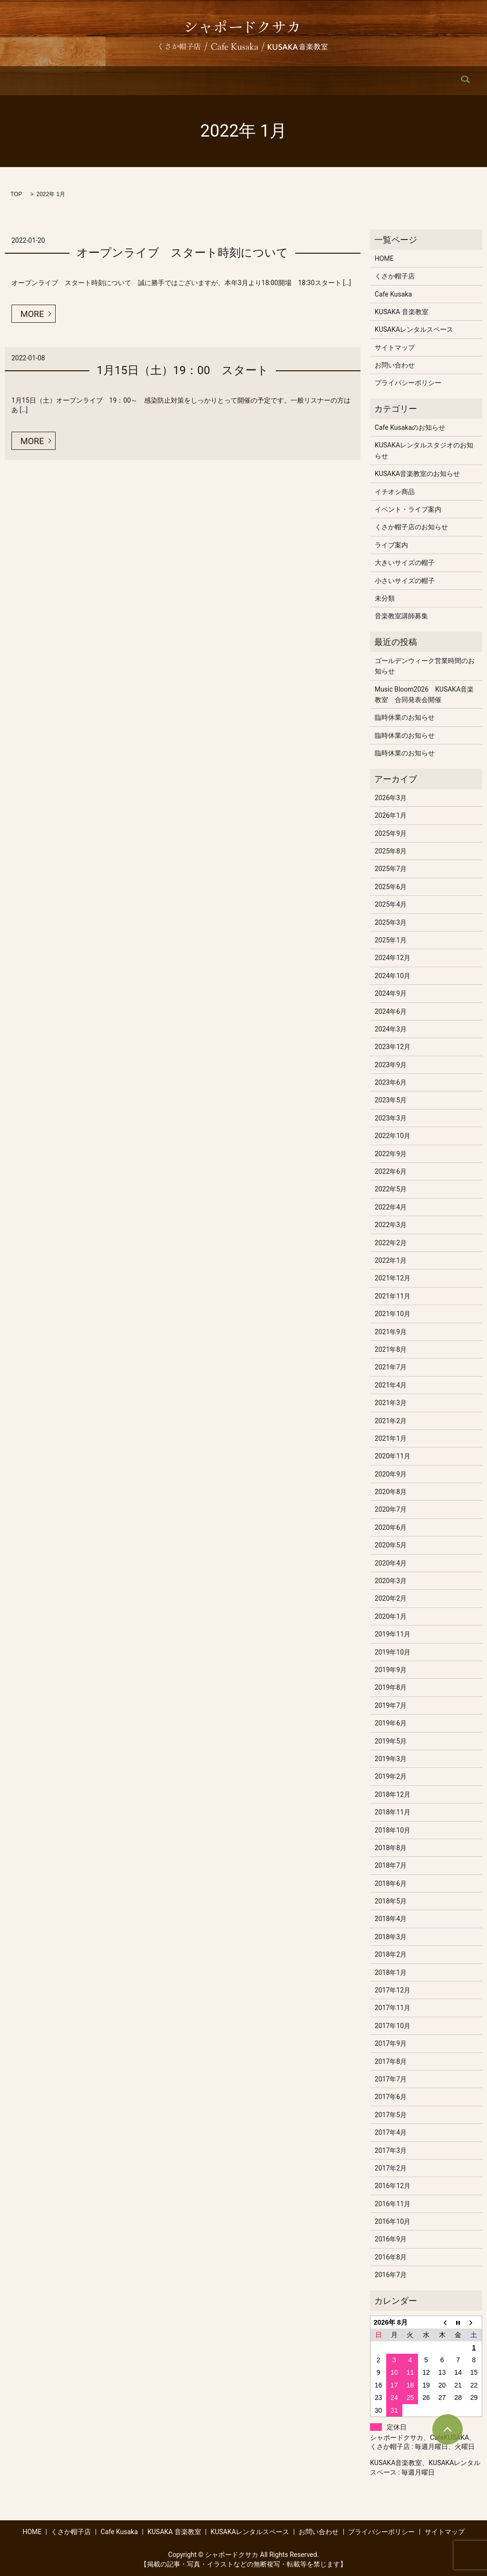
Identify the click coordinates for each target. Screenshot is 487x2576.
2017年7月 (391, 2079)
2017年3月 (391, 2150)
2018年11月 (392, 1812)
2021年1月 (391, 1438)
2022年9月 (391, 1154)
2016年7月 (391, 2275)
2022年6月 (391, 1171)
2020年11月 (392, 1456)
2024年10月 (392, 976)
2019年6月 (391, 1723)
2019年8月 (391, 1687)
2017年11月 (392, 2007)
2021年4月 (391, 1385)
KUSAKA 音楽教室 (225, 81)
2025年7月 (391, 868)
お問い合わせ (382, 81)
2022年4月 (391, 1207)
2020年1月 (391, 1616)
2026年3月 (391, 798)
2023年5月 (391, 1100)
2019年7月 (391, 1705)
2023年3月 (391, 1118)
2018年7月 (391, 1865)
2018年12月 (392, 1794)
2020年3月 (391, 1581)
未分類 (385, 598)
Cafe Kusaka (163, 81)
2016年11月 (392, 2204)
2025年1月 (391, 940)
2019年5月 (391, 1741)
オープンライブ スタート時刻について (182, 252)
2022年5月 (391, 1189)
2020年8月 (391, 1492)
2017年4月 (391, 2132)
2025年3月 (391, 922)
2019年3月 (391, 1759)
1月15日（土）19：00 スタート (182, 370)
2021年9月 (391, 1332)
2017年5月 (391, 2115)
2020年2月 (391, 1598)
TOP (16, 194)
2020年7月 (391, 1509)
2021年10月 (392, 1314)
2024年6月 (391, 1011)
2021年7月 (391, 1367)
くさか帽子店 (109, 81)
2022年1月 (391, 1260)
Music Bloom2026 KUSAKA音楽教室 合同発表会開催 (424, 694)
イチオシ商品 (395, 491)
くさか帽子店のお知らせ (411, 527)
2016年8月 (391, 2257)
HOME (63, 81)
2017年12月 (392, 1990)
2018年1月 (391, 1972)
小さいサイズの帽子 (405, 581)
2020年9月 (391, 1474)
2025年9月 (391, 833)
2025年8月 (391, 851)
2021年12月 (392, 1278)
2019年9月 (391, 1670)
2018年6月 (391, 1883)
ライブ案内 (391, 545)
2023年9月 (391, 1065)
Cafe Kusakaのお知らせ (410, 427)
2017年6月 (391, 2096)
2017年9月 (391, 2043)
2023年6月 (391, 1082)
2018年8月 (391, 1848)
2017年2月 (391, 2168)
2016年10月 (392, 2221)
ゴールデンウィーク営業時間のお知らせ (425, 666)
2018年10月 (392, 1830)
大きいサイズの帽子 (405, 562)
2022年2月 (391, 1243)
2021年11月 (392, 1296)
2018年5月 (391, 1901)
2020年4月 (391, 1563)
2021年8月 (391, 1349)
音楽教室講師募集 (401, 616)
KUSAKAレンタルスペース (307, 81)
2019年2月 (391, 1776)
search (426, 81)
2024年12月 (392, 957)
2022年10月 (392, 1135)
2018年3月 (391, 1937)
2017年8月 (391, 2061)
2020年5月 (391, 1545)
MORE (32, 314)
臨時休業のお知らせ (405, 717)
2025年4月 (391, 904)
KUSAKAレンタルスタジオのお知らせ (424, 450)
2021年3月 (391, 1403)
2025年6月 (391, 887)
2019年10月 (392, 1652)
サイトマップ (395, 347)
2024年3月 (391, 1029)
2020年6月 (391, 1527)
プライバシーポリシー (408, 382)
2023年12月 (392, 1046)
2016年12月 (392, 2186)
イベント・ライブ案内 (408, 509)
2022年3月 (391, 1225)
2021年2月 (391, 1421)
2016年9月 (391, 2239)
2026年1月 (391, 815)
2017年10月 (392, 2026)
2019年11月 (392, 1634)
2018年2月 (391, 1954)
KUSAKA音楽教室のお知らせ (417, 473)
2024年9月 (391, 993)
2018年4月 (391, 1918)
